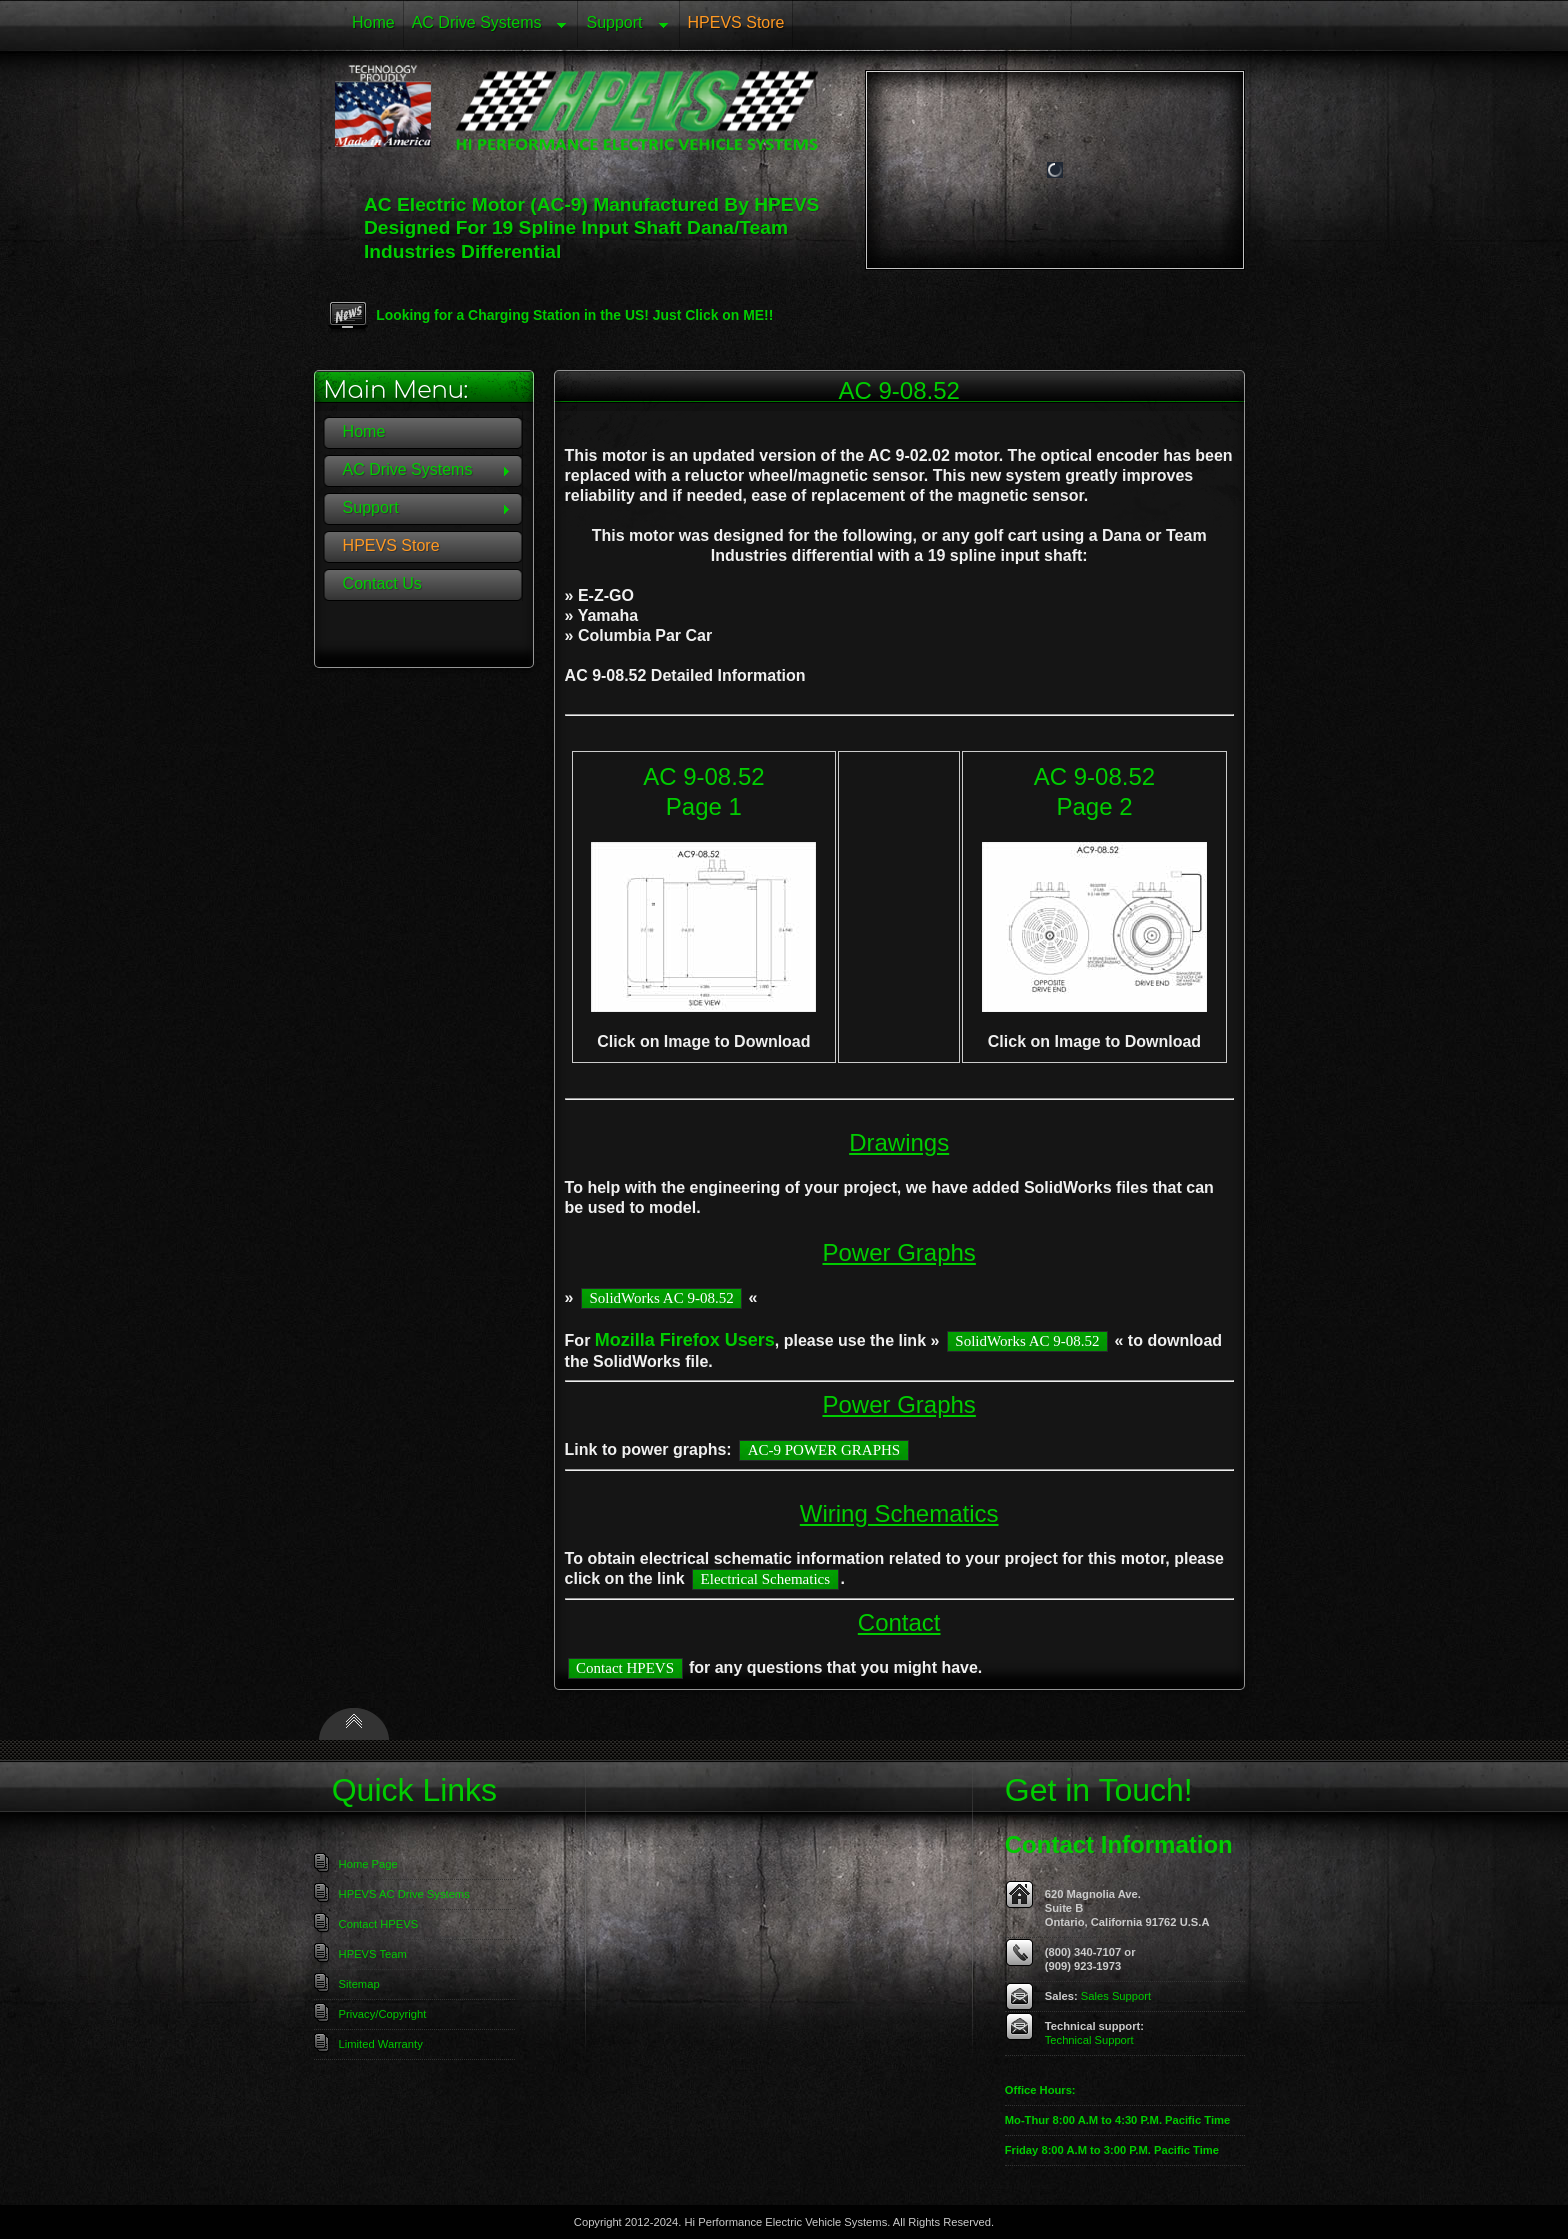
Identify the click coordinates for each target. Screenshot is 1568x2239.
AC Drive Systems (486, 26)
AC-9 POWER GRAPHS (824, 1450)
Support (623, 26)
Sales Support (1116, 1996)
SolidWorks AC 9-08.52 (661, 1298)
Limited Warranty (381, 2044)
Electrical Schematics (766, 1579)
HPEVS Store (736, 22)
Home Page (368, 1864)
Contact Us (382, 583)
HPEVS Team (373, 1954)
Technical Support (1089, 2040)
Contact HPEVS (625, 1668)
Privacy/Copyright (383, 2014)
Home (373, 22)
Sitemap (359, 1984)
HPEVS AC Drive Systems (404, 1894)
